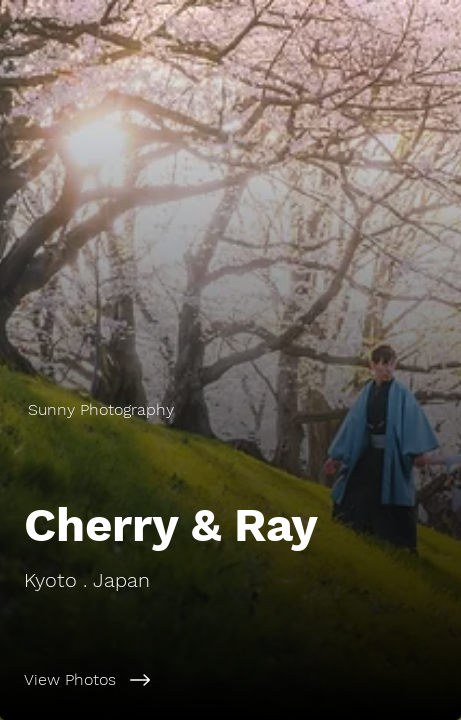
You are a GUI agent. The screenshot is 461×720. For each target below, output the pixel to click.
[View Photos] (230, 680)
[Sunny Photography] (230, 409)
